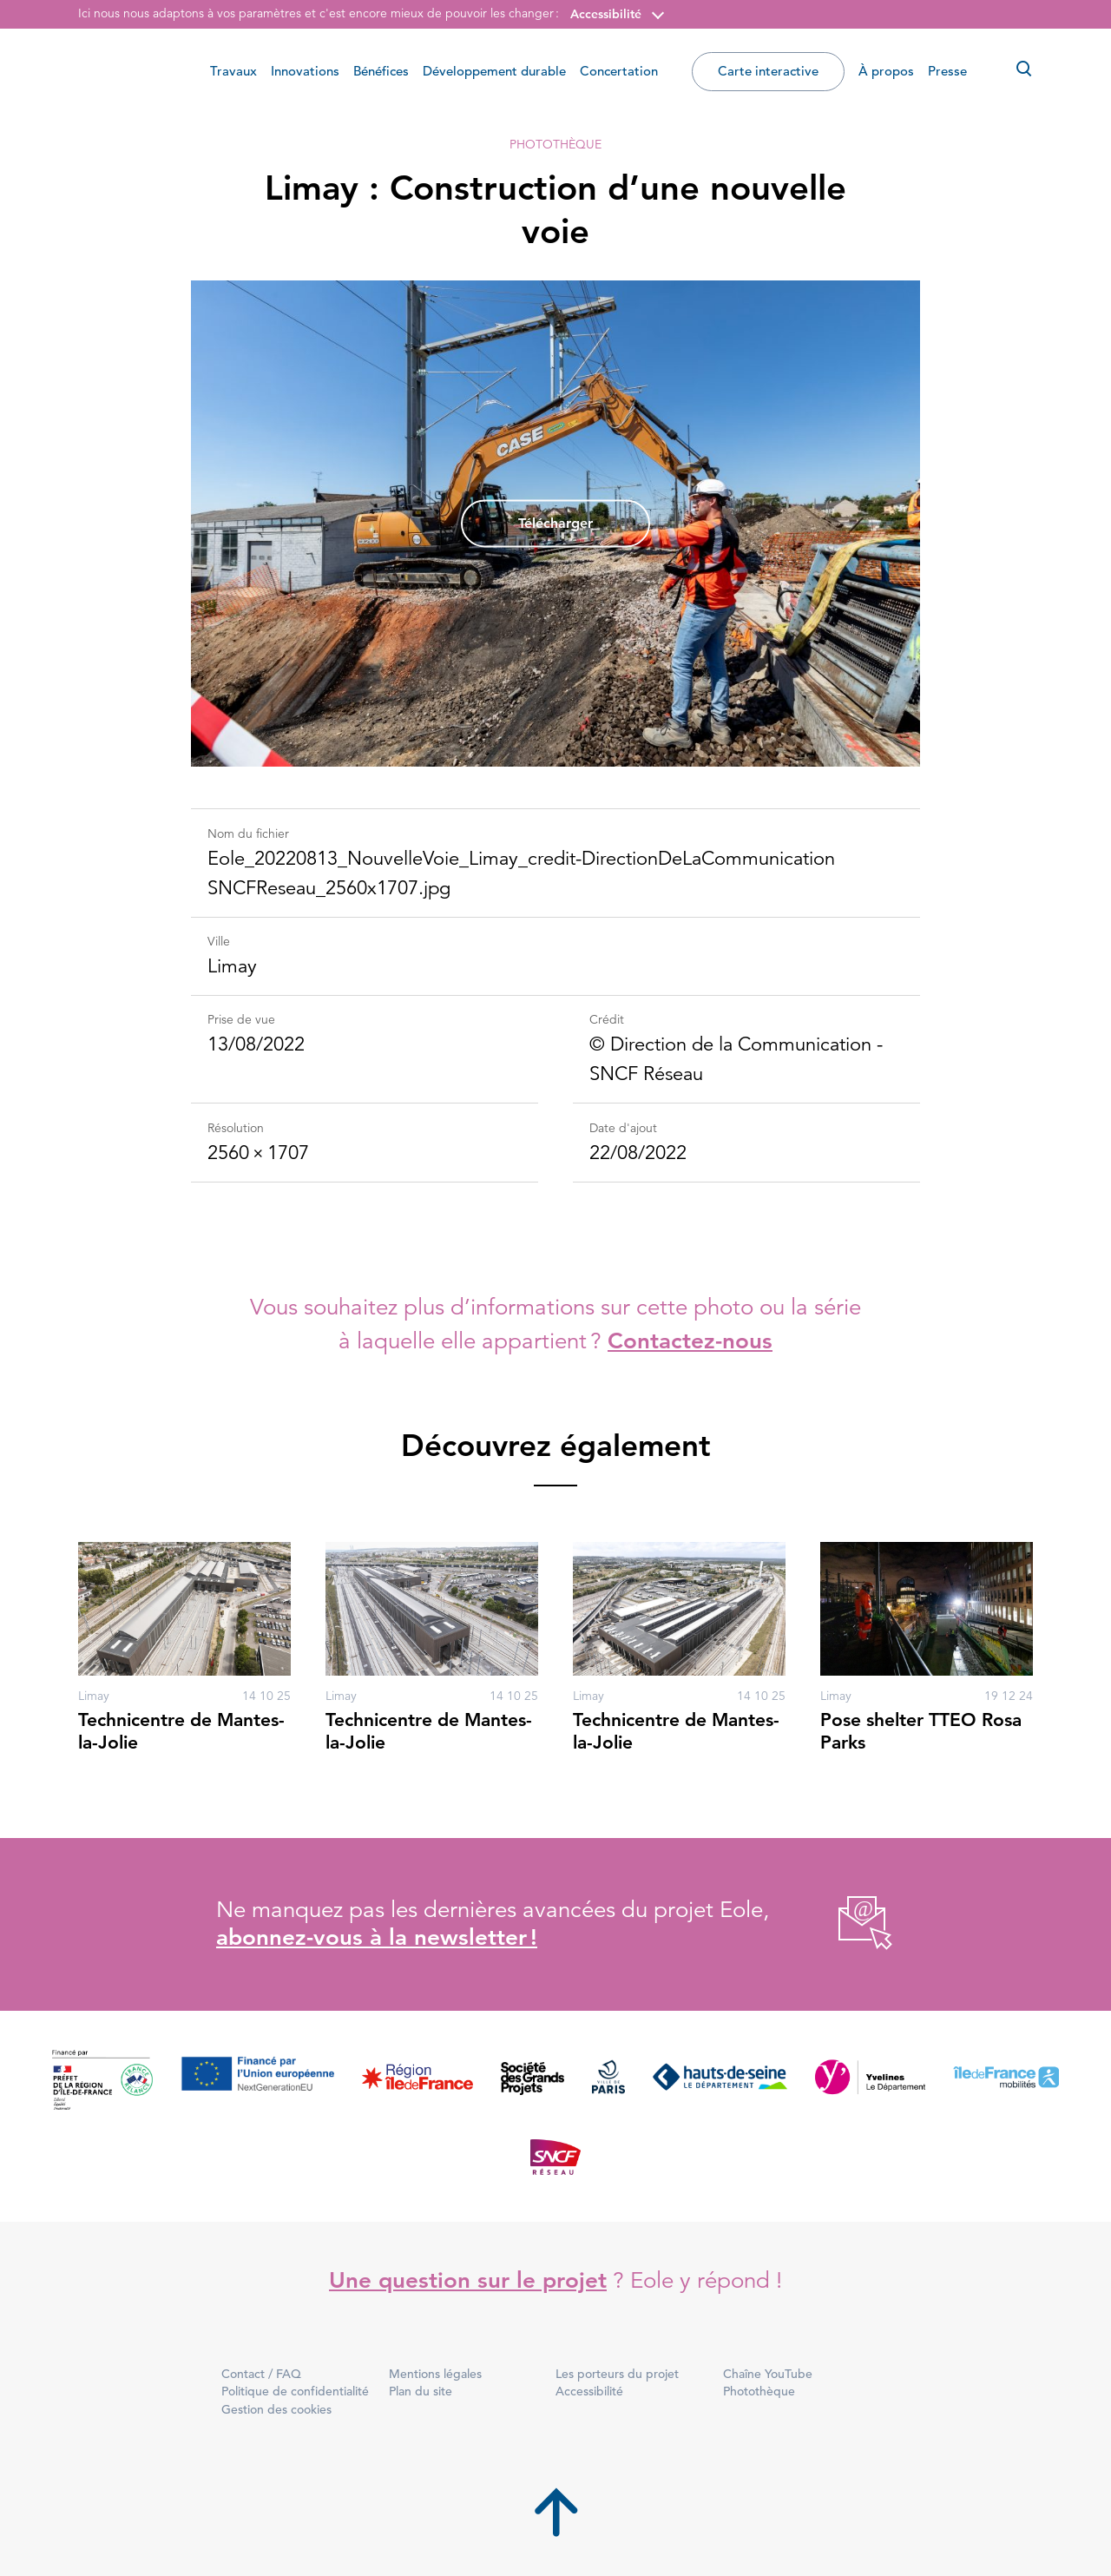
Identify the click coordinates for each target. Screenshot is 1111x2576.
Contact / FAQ (261, 2374)
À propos (886, 71)
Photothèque (555, 144)
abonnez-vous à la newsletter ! (376, 1937)
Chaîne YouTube (767, 2374)
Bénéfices (381, 71)
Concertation (619, 71)
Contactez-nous (690, 1341)
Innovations (305, 71)
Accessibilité (605, 14)
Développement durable (494, 71)
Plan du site (420, 2391)
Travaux (233, 71)
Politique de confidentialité (295, 2391)
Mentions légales (435, 2374)
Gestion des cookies (276, 2409)
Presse (947, 71)
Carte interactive (768, 71)
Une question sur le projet (468, 2280)
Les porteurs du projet (617, 2374)
